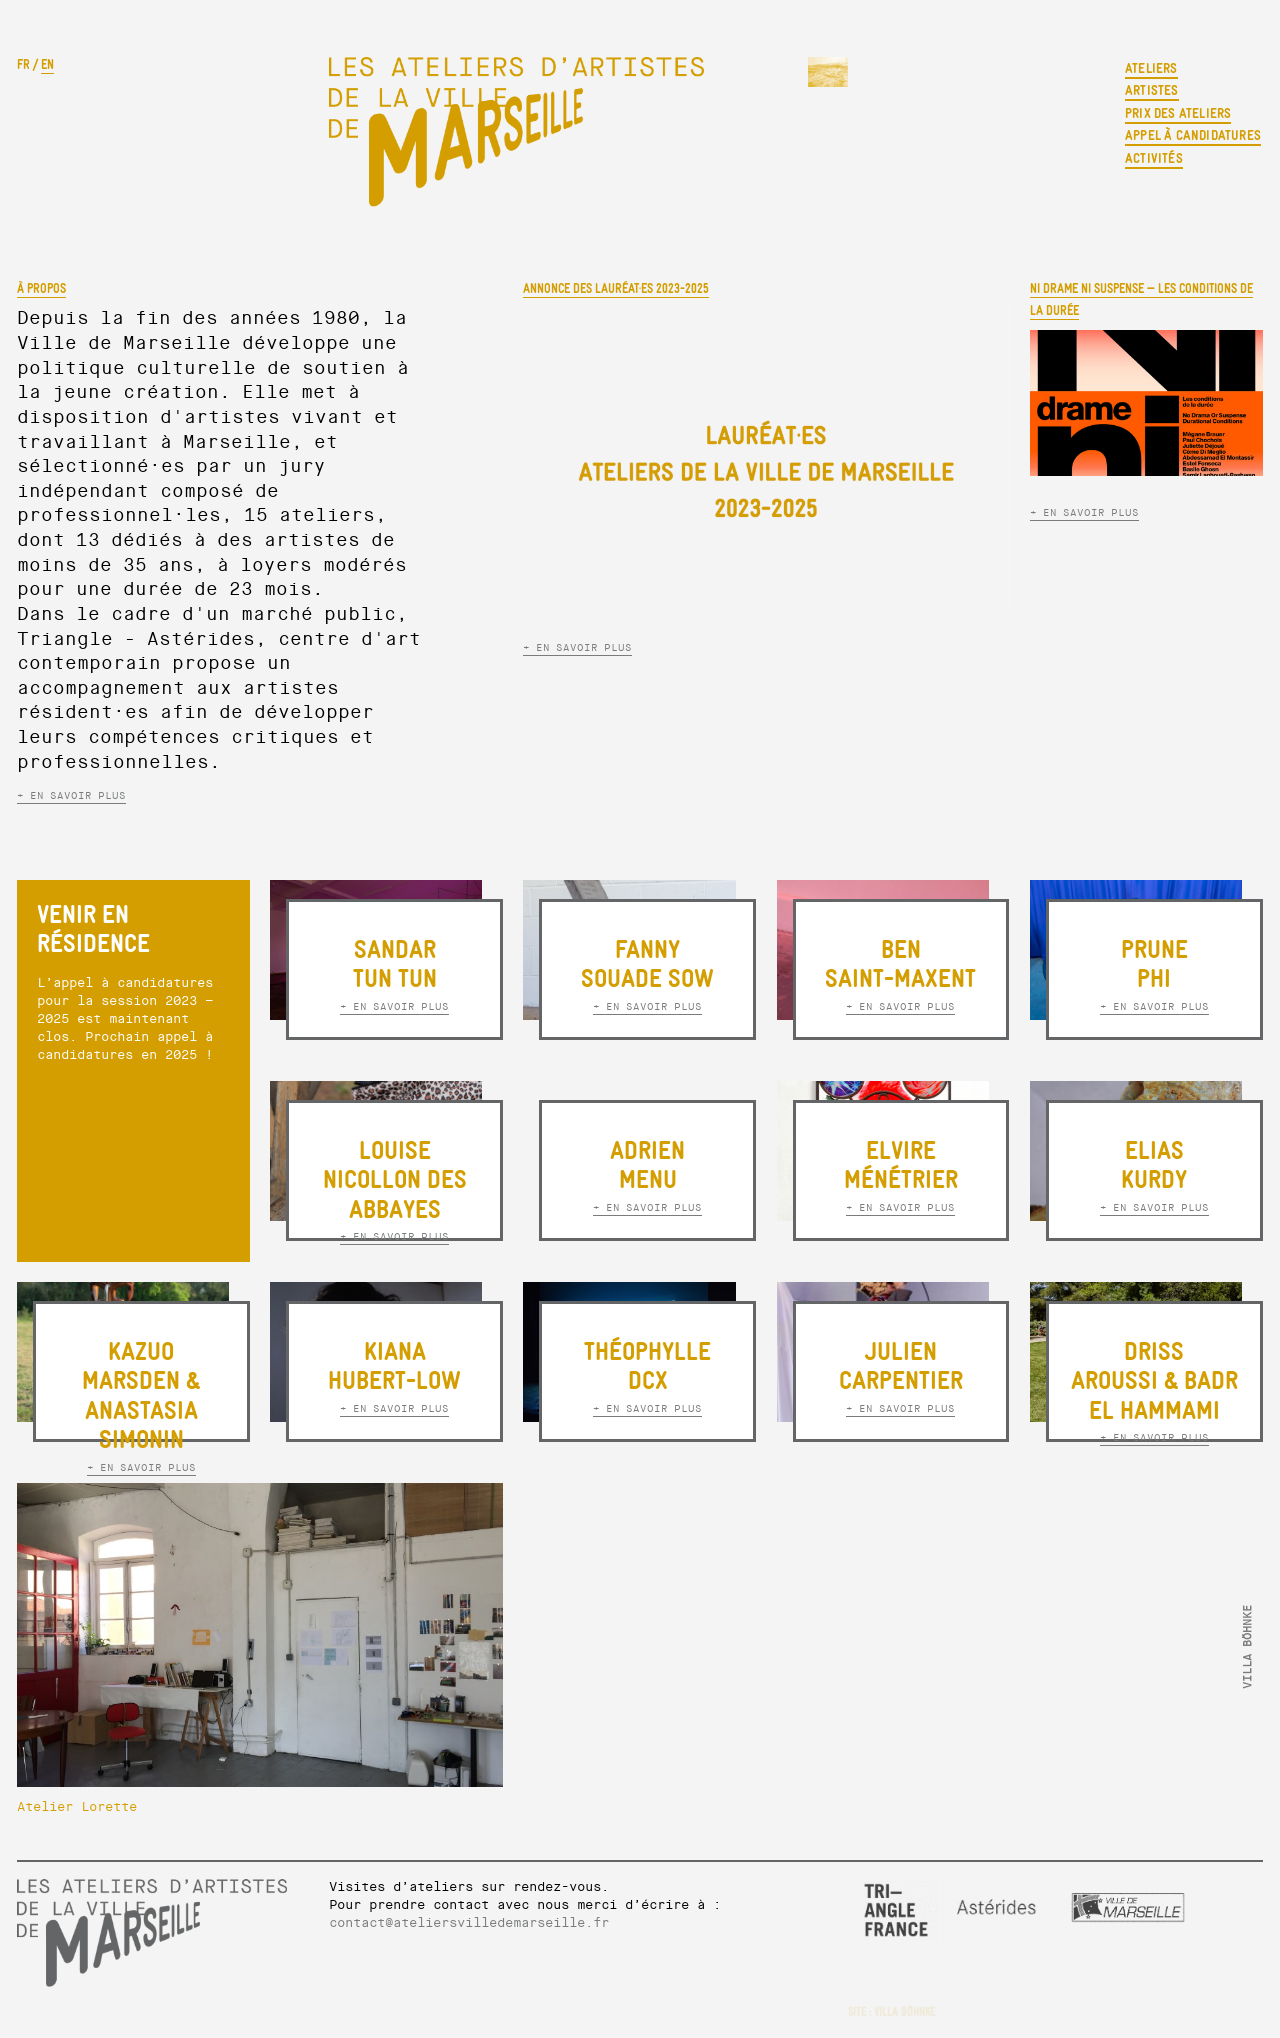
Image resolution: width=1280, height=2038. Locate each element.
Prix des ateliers (1178, 113)
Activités (1154, 158)
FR (23, 65)
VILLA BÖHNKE (904, 2012)
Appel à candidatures (1193, 135)
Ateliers (1151, 68)
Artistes (1152, 90)
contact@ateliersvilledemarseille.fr (469, 1923)
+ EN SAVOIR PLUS (71, 795)
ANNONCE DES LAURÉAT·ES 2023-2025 (616, 289)
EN (47, 65)
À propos (41, 289)
